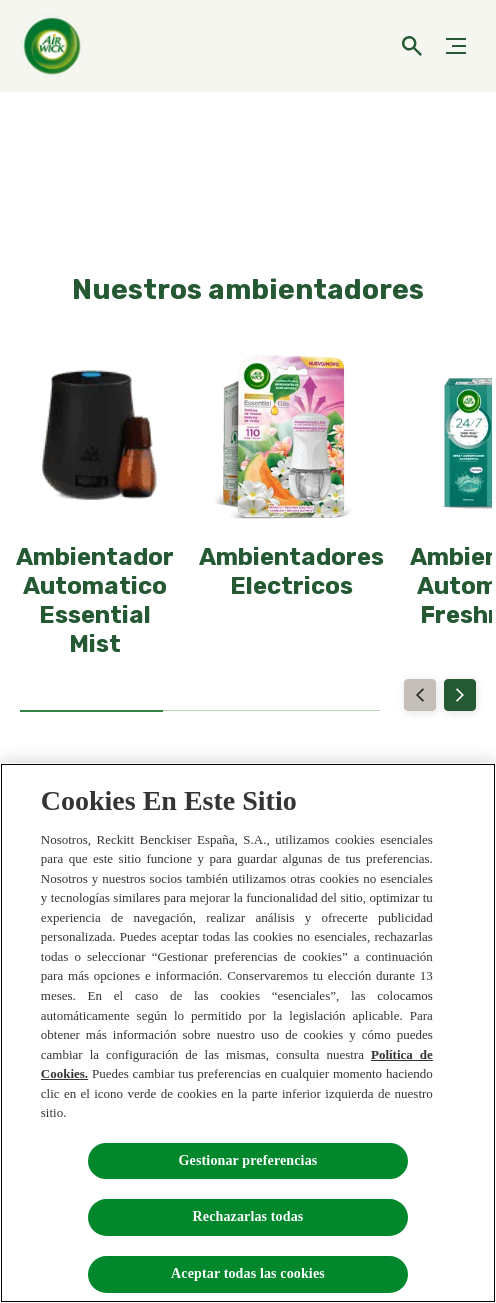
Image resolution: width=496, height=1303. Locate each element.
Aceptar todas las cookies (248, 1273)
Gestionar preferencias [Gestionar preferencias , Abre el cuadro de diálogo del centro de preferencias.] (248, 1160)
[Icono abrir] (412, 46)
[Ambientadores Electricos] (291, 572)
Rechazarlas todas (248, 1216)
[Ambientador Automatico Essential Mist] (95, 600)
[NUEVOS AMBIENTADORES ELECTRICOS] (248, 152)
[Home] (55, 46)
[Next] (460, 695)
